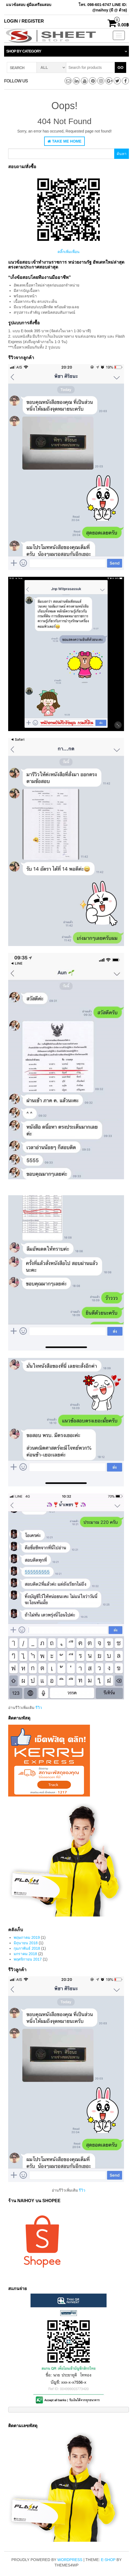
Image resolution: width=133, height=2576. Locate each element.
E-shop (108, 2559)
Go (120, 67)
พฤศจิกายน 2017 (28, 1959)
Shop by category (23, 51)
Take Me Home (64, 141)
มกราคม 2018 (25, 1954)
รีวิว (38, 1707)
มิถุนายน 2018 (26, 1943)
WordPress (70, 2559)
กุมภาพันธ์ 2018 (27, 1948)
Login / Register (24, 21)
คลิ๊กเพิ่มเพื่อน (69, 251)
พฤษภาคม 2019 (27, 1937)
